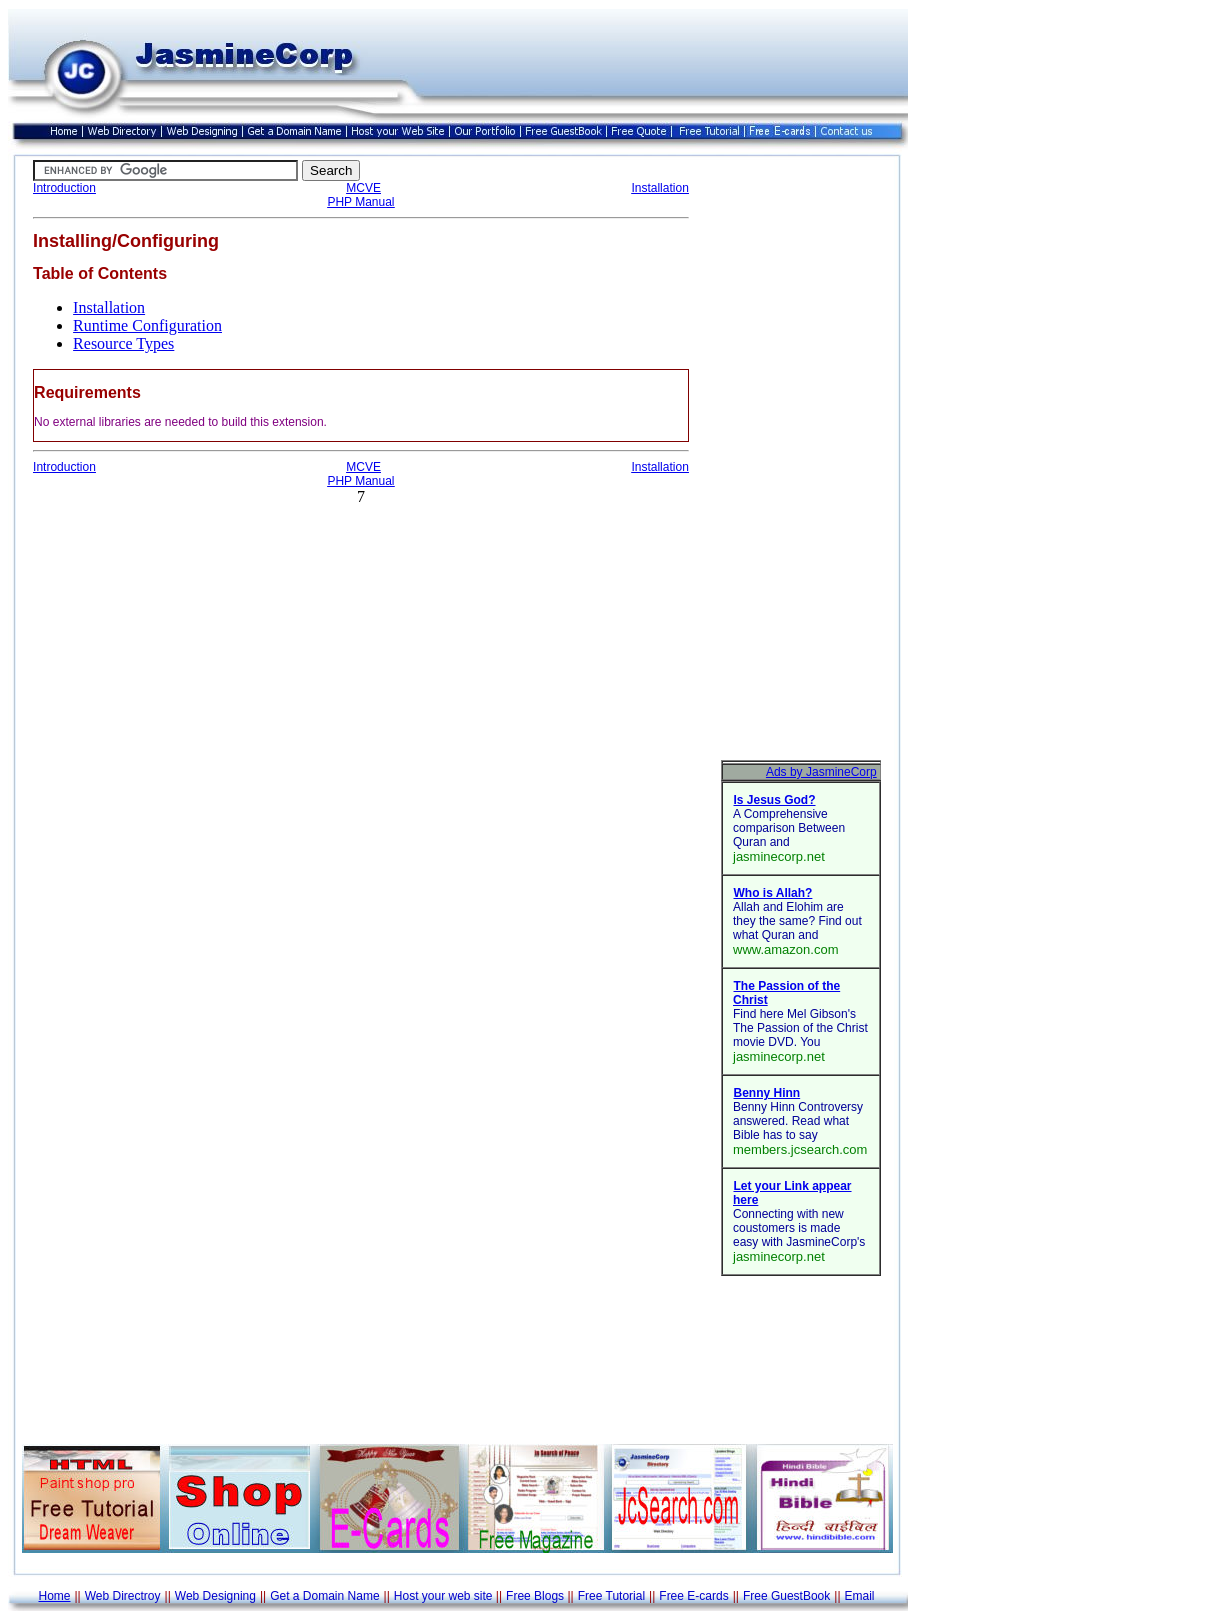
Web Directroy (123, 1596)
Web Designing (215, 1596)
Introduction (64, 188)
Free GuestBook (786, 1596)
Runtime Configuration (147, 325)
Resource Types (123, 343)
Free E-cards (693, 1596)
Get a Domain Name (324, 1596)
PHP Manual (360, 202)
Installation (659, 188)
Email (860, 1596)
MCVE (363, 188)
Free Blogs (535, 1596)
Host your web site (443, 1596)
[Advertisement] (801, 460)
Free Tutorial (611, 1596)
